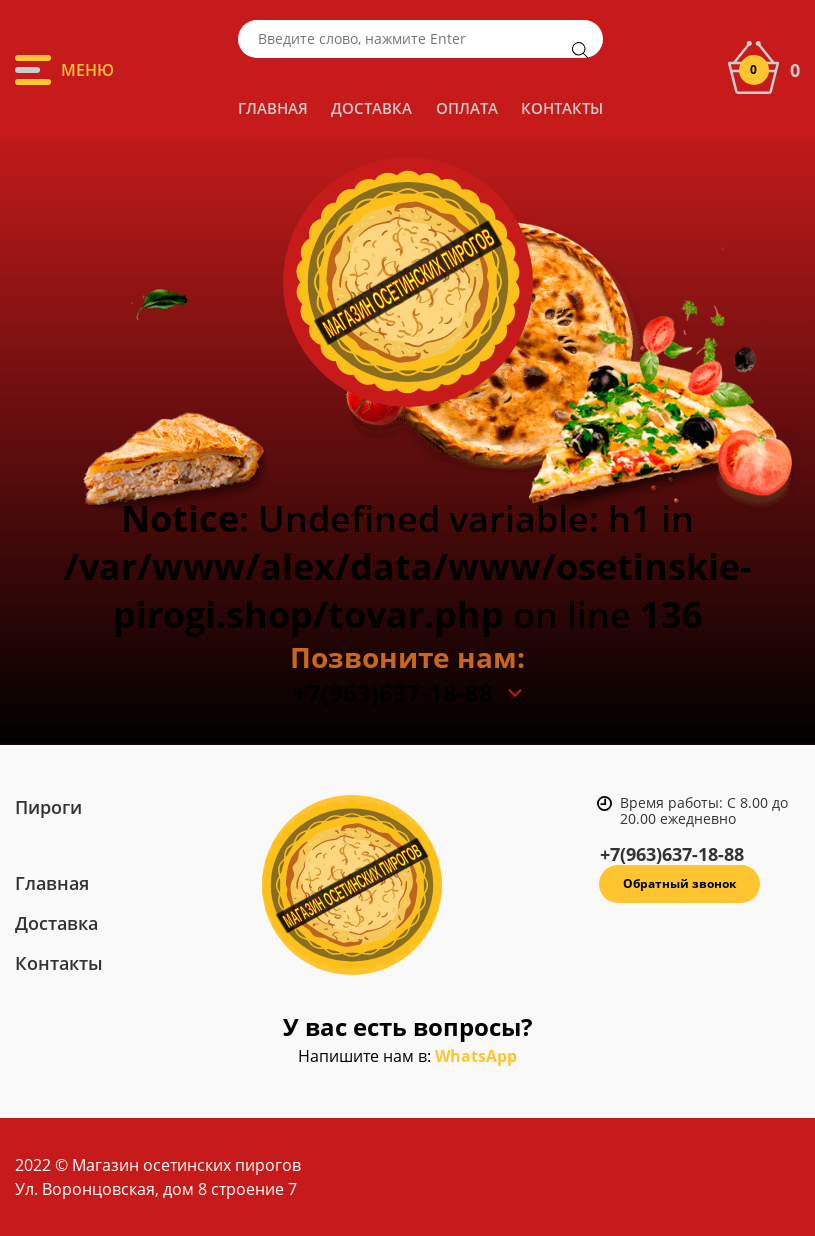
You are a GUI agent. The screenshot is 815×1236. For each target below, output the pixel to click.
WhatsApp (476, 1056)
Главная (273, 108)
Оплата (467, 108)
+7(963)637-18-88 (393, 693)
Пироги (48, 807)
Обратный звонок (679, 883)
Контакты (562, 108)
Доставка (371, 108)
